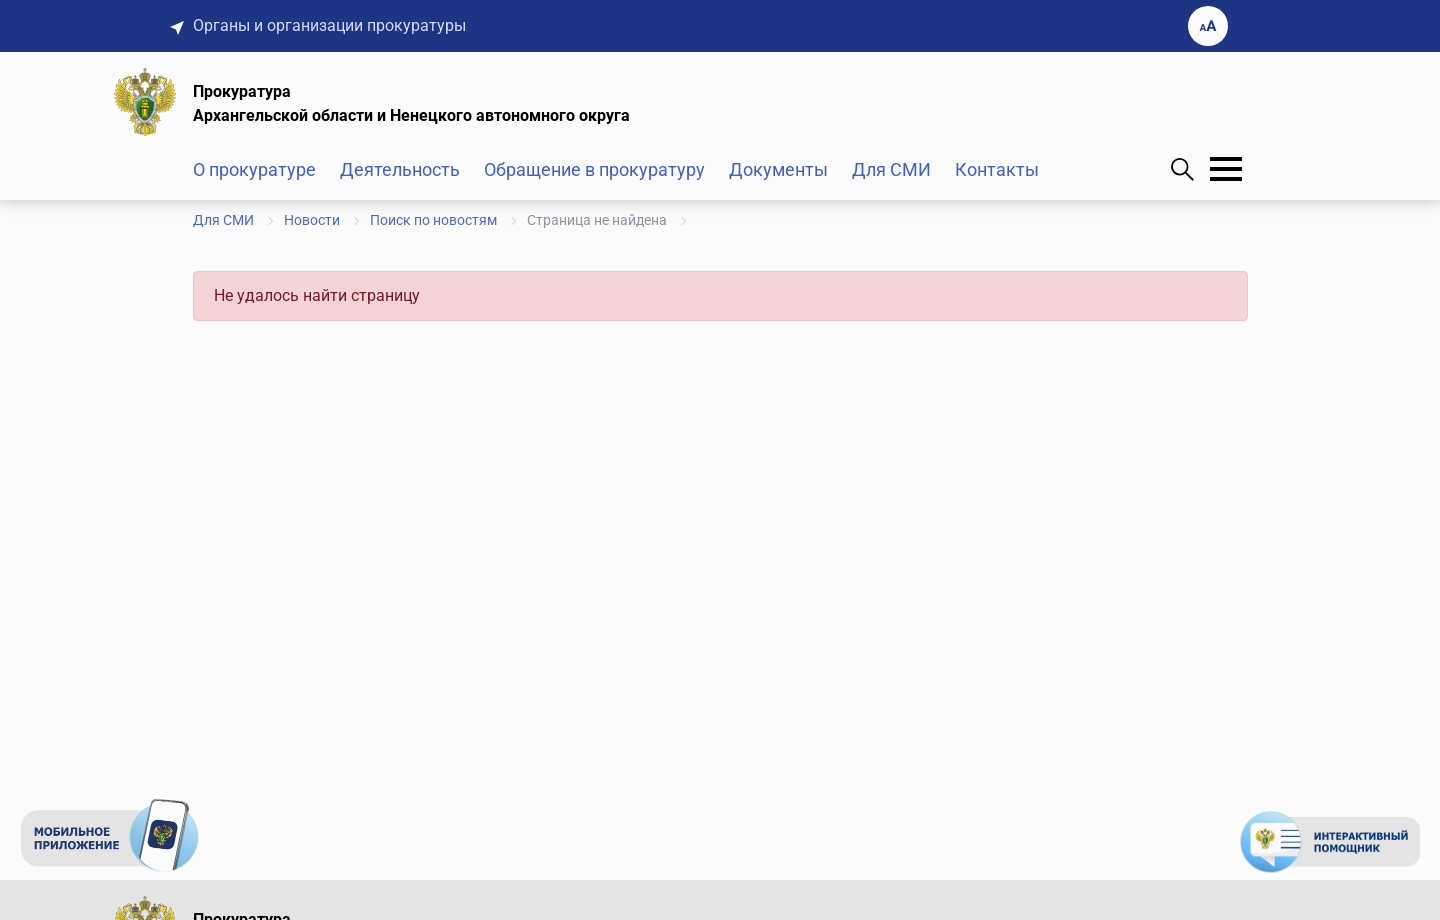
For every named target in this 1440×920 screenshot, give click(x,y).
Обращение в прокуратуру (594, 169)
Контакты (997, 169)
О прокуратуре (254, 169)
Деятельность (400, 169)
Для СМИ (891, 169)
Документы (778, 169)
